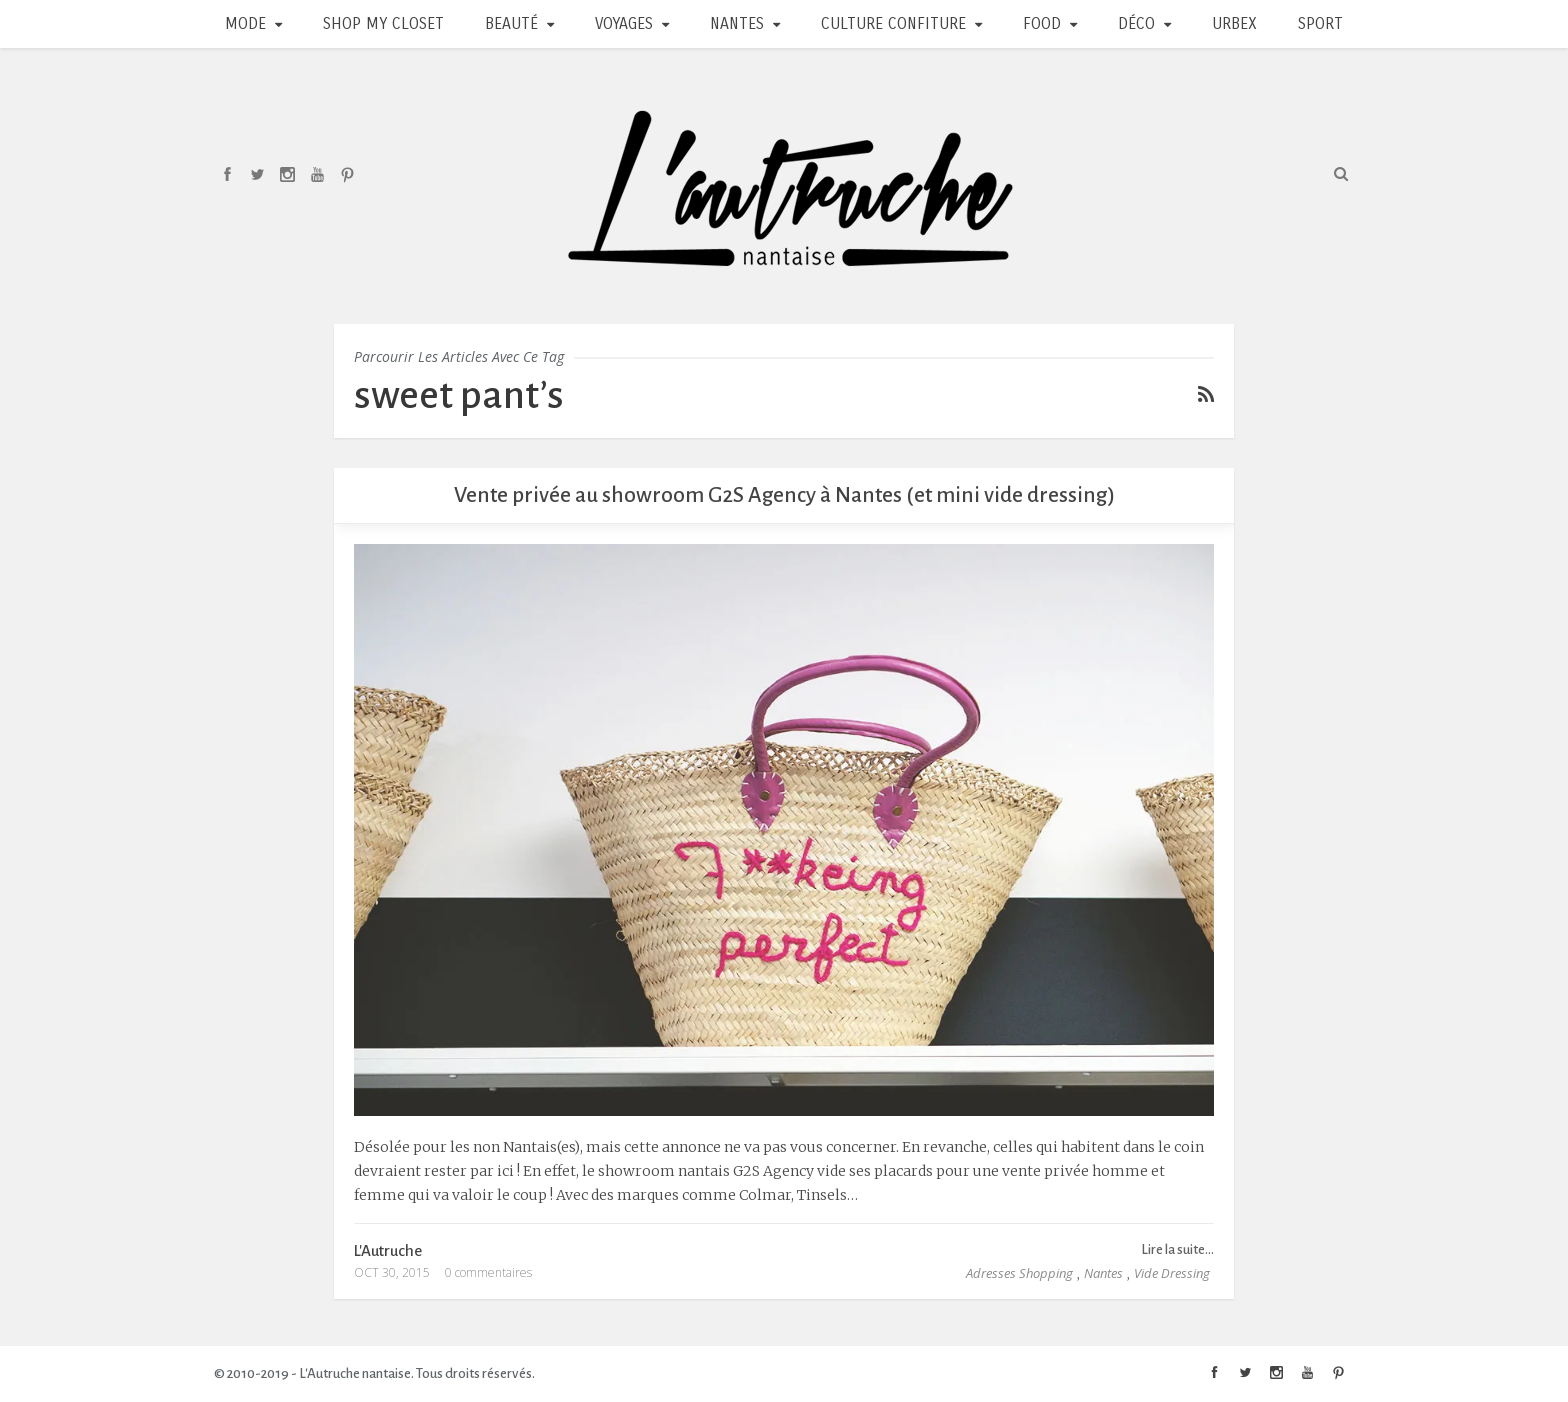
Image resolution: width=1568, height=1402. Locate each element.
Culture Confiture (893, 23)
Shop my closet (383, 23)
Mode (245, 23)
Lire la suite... (1177, 1249)
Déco (1136, 23)
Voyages (624, 23)
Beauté (511, 23)
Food (1042, 23)
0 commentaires (488, 1272)
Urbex (1234, 23)
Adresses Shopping (1019, 1273)
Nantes (737, 23)
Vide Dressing (1172, 1273)
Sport (1320, 23)
